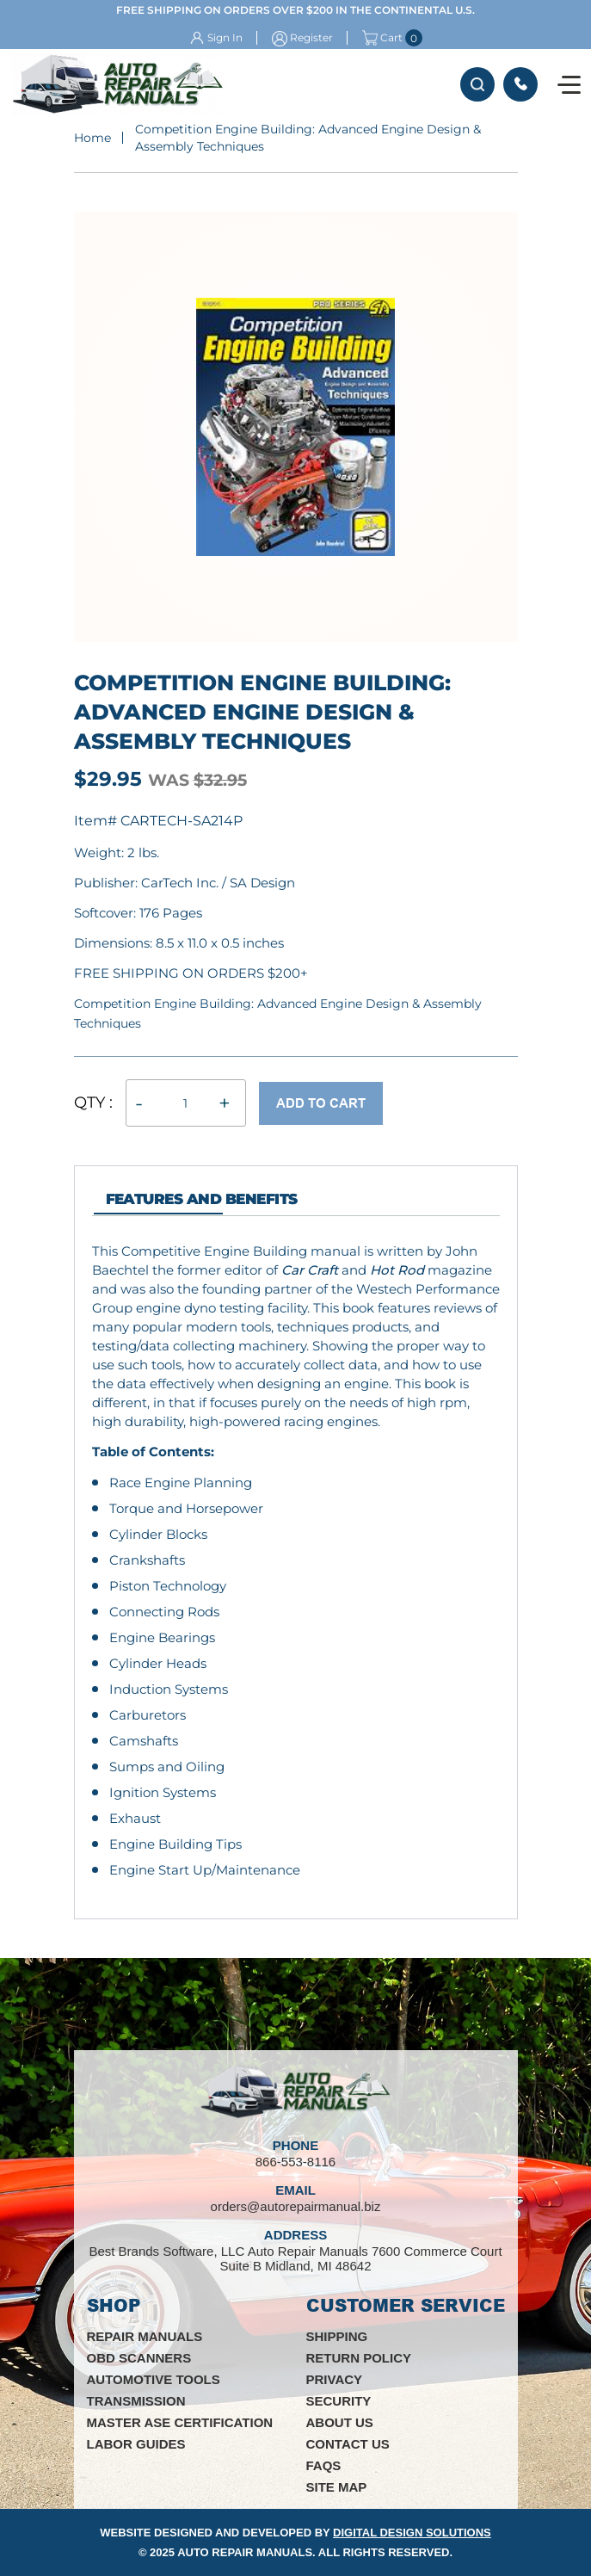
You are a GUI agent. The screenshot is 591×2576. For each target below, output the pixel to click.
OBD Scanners (139, 2358)
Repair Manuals (145, 2336)
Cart (382, 37)
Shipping (337, 2336)
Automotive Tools (153, 2379)
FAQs (324, 2465)
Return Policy (359, 2358)
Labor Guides (136, 2444)
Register (311, 37)
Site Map (336, 2487)
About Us (339, 2422)
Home (92, 137)
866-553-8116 (520, 84)
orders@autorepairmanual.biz (296, 2206)
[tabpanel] (296, 1561)
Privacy (334, 2379)
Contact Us (348, 2444)
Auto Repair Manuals (244, 2552)
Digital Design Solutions (412, 2532)
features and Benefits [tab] (202, 1199)
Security (339, 2401)
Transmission (136, 2401)
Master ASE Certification (180, 2422)
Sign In (225, 37)
